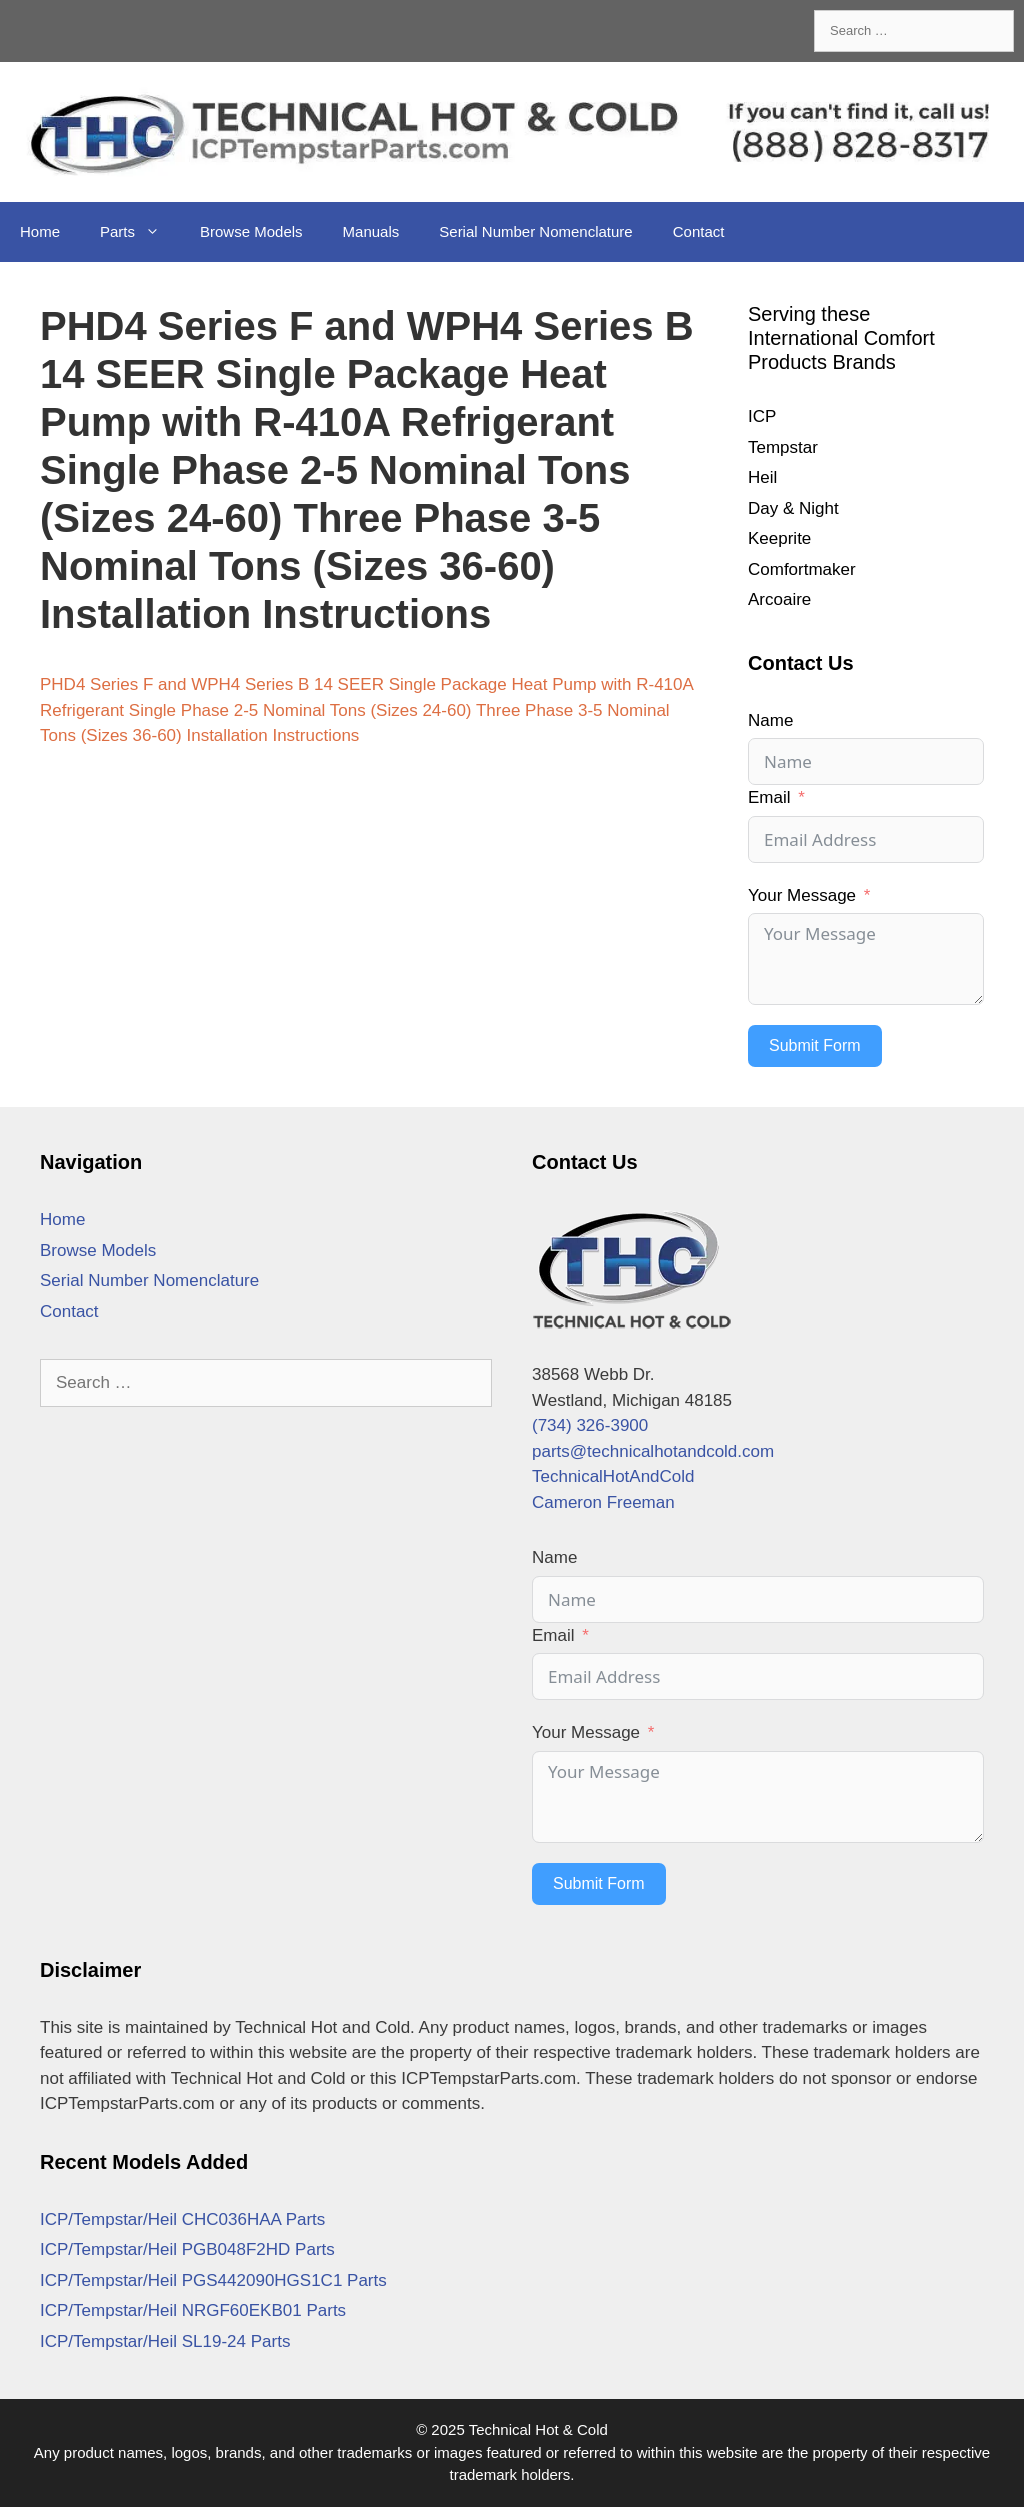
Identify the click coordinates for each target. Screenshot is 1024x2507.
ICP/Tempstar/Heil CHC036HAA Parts (182, 2219)
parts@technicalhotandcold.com (653, 1451)
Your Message (802, 895)
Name (770, 720)
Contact (699, 231)
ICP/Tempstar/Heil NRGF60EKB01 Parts (193, 2310)
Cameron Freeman (603, 1502)
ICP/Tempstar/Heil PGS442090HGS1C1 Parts (213, 2280)
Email (769, 797)
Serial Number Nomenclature (535, 231)
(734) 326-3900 (590, 1425)
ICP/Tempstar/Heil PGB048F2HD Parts (187, 2249)
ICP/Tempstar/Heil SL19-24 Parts (165, 2341)
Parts (140, 232)
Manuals (371, 231)
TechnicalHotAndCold (613, 1476)
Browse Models (251, 231)
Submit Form (815, 1045)
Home (40, 231)
